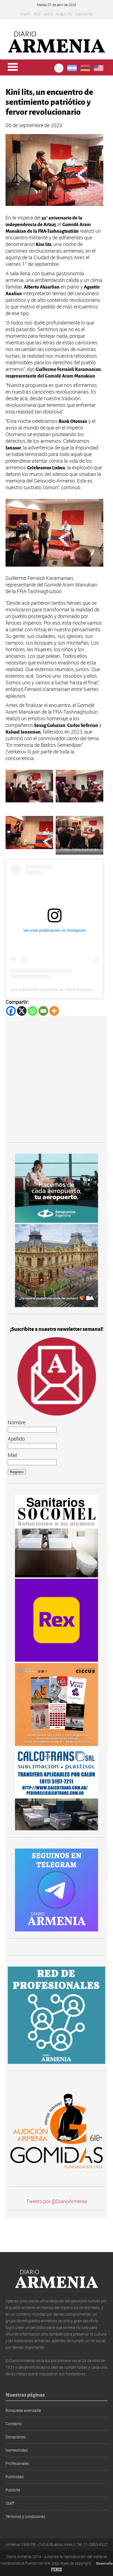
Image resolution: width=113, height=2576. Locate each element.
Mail (12, 1455)
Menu (13, 67)
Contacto (84, 14)
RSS (37, 14)
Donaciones (16, 2436)
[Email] (43, 1011)
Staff (25, 14)
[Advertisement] (56, 1080)
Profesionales (17, 2463)
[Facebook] (11, 1011)
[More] (54, 1011)
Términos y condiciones (25, 2516)
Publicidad (15, 2476)
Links (48, 14)
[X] (22, 1011)
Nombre (16, 1422)
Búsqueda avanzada (23, 2410)
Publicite (64, 14)
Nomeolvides (17, 2450)
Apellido (16, 1438)
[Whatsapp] (32, 1011)
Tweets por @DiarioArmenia (56, 2201)
